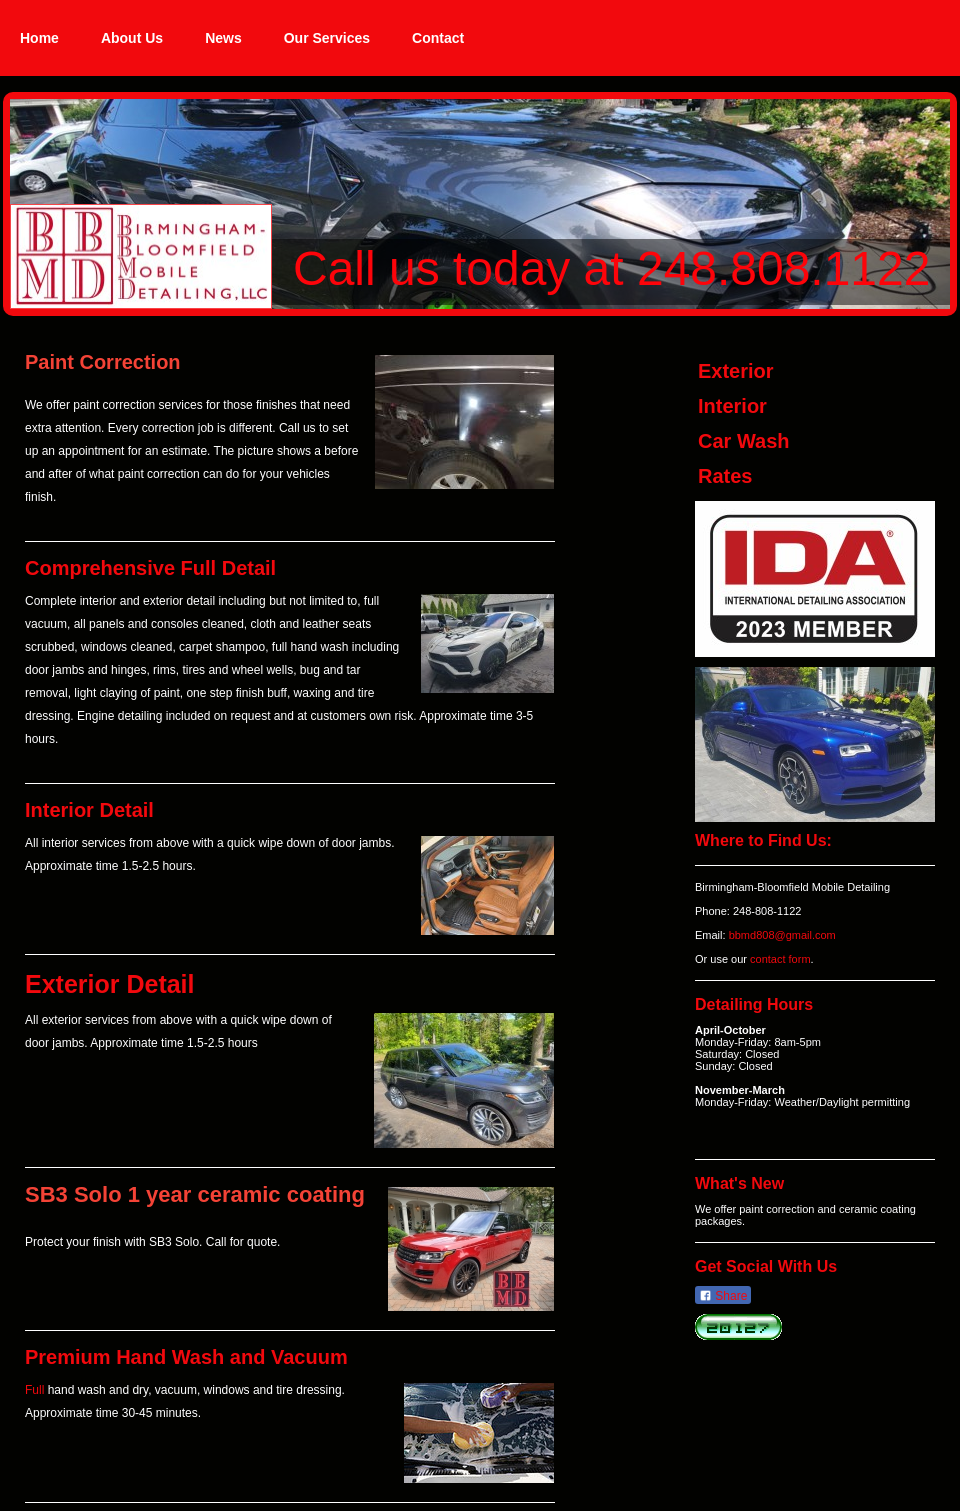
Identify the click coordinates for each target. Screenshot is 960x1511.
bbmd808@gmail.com (782, 935)
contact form (780, 959)
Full (34, 1390)
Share (723, 1296)
